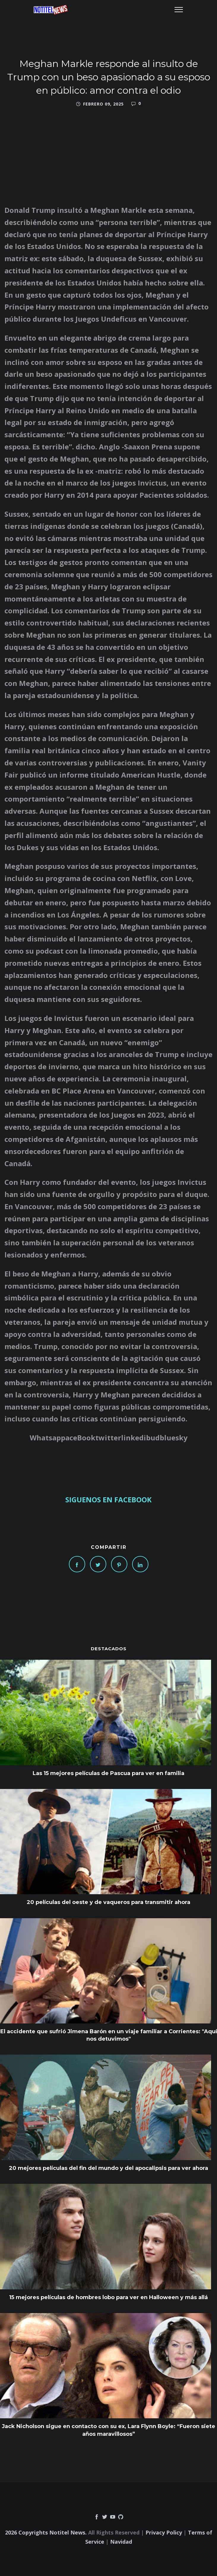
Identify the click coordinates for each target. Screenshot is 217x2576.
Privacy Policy (163, 2532)
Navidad (121, 2541)
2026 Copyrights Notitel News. (46, 2532)
